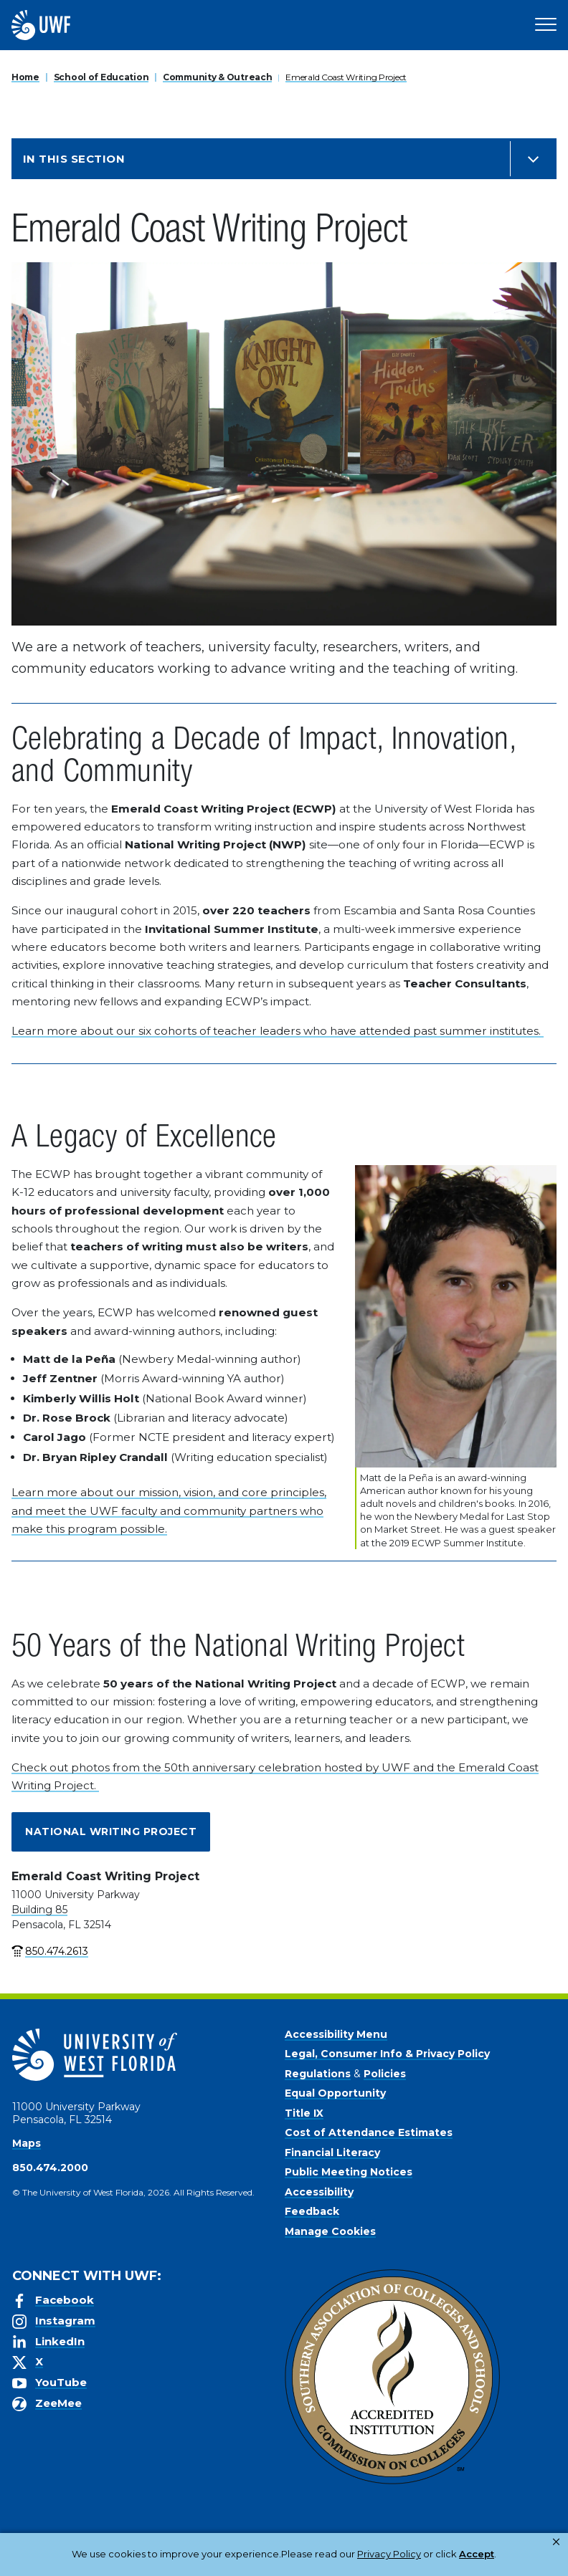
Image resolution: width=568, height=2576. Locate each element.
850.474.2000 (50, 2167)
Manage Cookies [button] (497, 2554)
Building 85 (39, 1909)
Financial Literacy (332, 2152)
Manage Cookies (330, 2231)
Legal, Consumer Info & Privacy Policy (387, 2053)
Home (25, 77)
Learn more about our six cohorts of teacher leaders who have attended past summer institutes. (277, 1031)
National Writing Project (111, 1831)
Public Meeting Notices (348, 2171)
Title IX (304, 2113)
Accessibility (319, 2191)
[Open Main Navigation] (546, 25)
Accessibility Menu (336, 2034)
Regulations (318, 2073)
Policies (385, 2073)
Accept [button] (420, 2554)
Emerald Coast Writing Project (346, 77)
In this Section (74, 159)
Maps (26, 2143)
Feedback (312, 2211)
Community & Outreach (217, 77)
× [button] (556, 2542)
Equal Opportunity (335, 2093)
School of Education (101, 77)
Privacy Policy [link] (343, 2554)
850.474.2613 (56, 1951)
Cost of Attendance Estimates (369, 2132)
